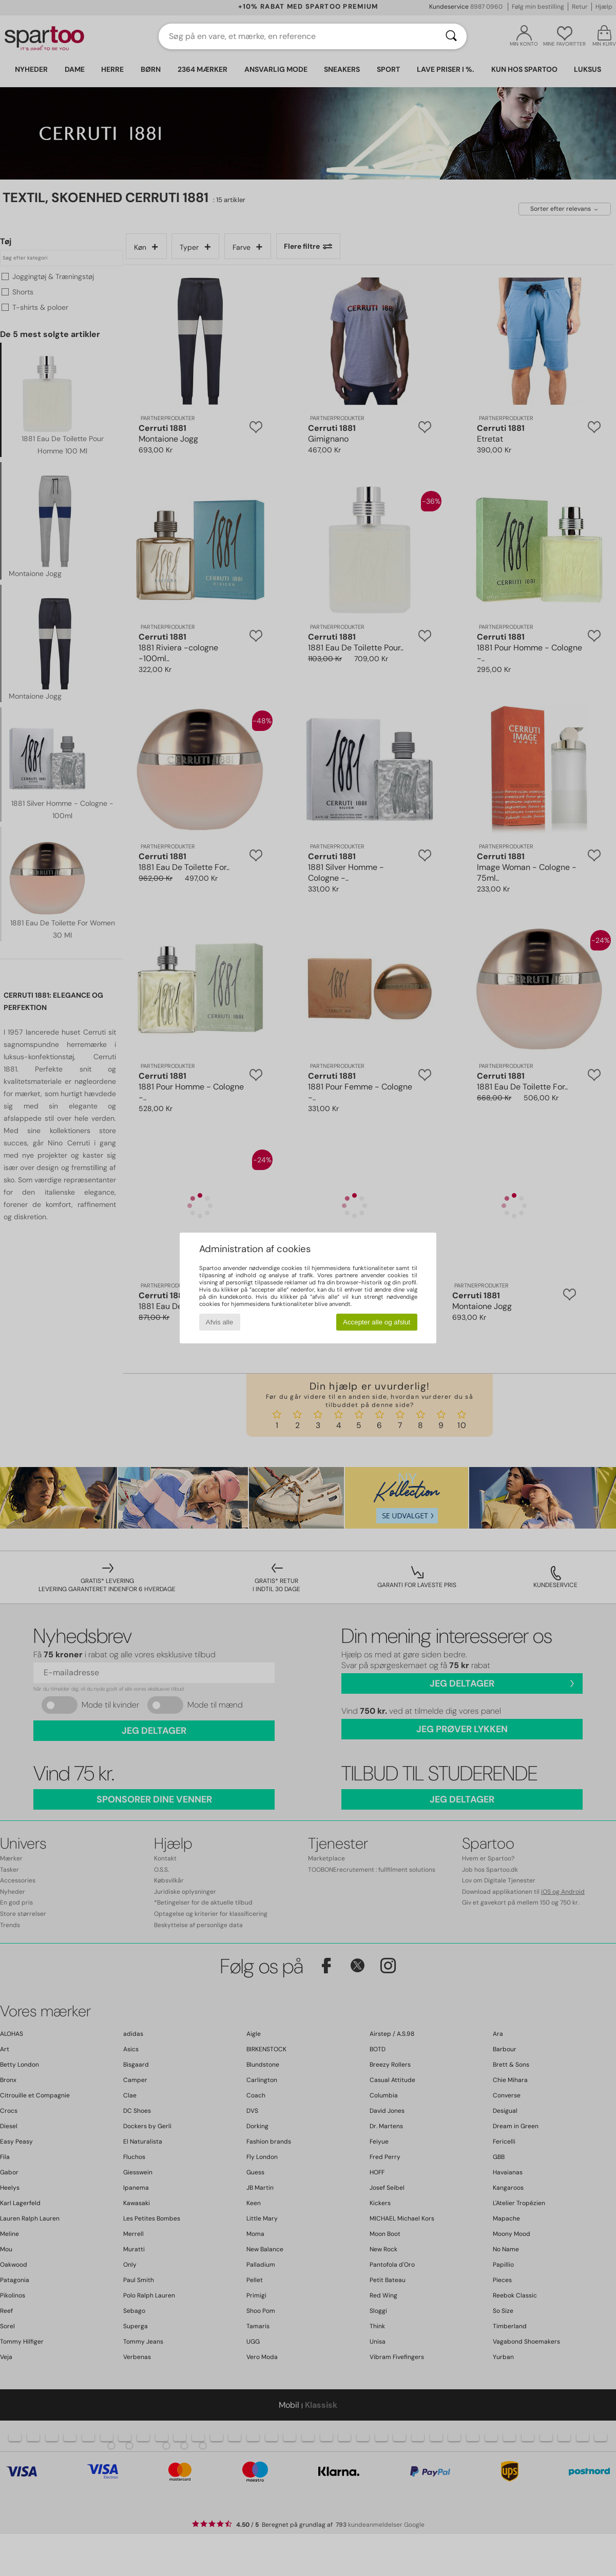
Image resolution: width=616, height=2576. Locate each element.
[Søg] (451, 36)
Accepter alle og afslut (376, 1322)
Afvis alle (219, 1322)
